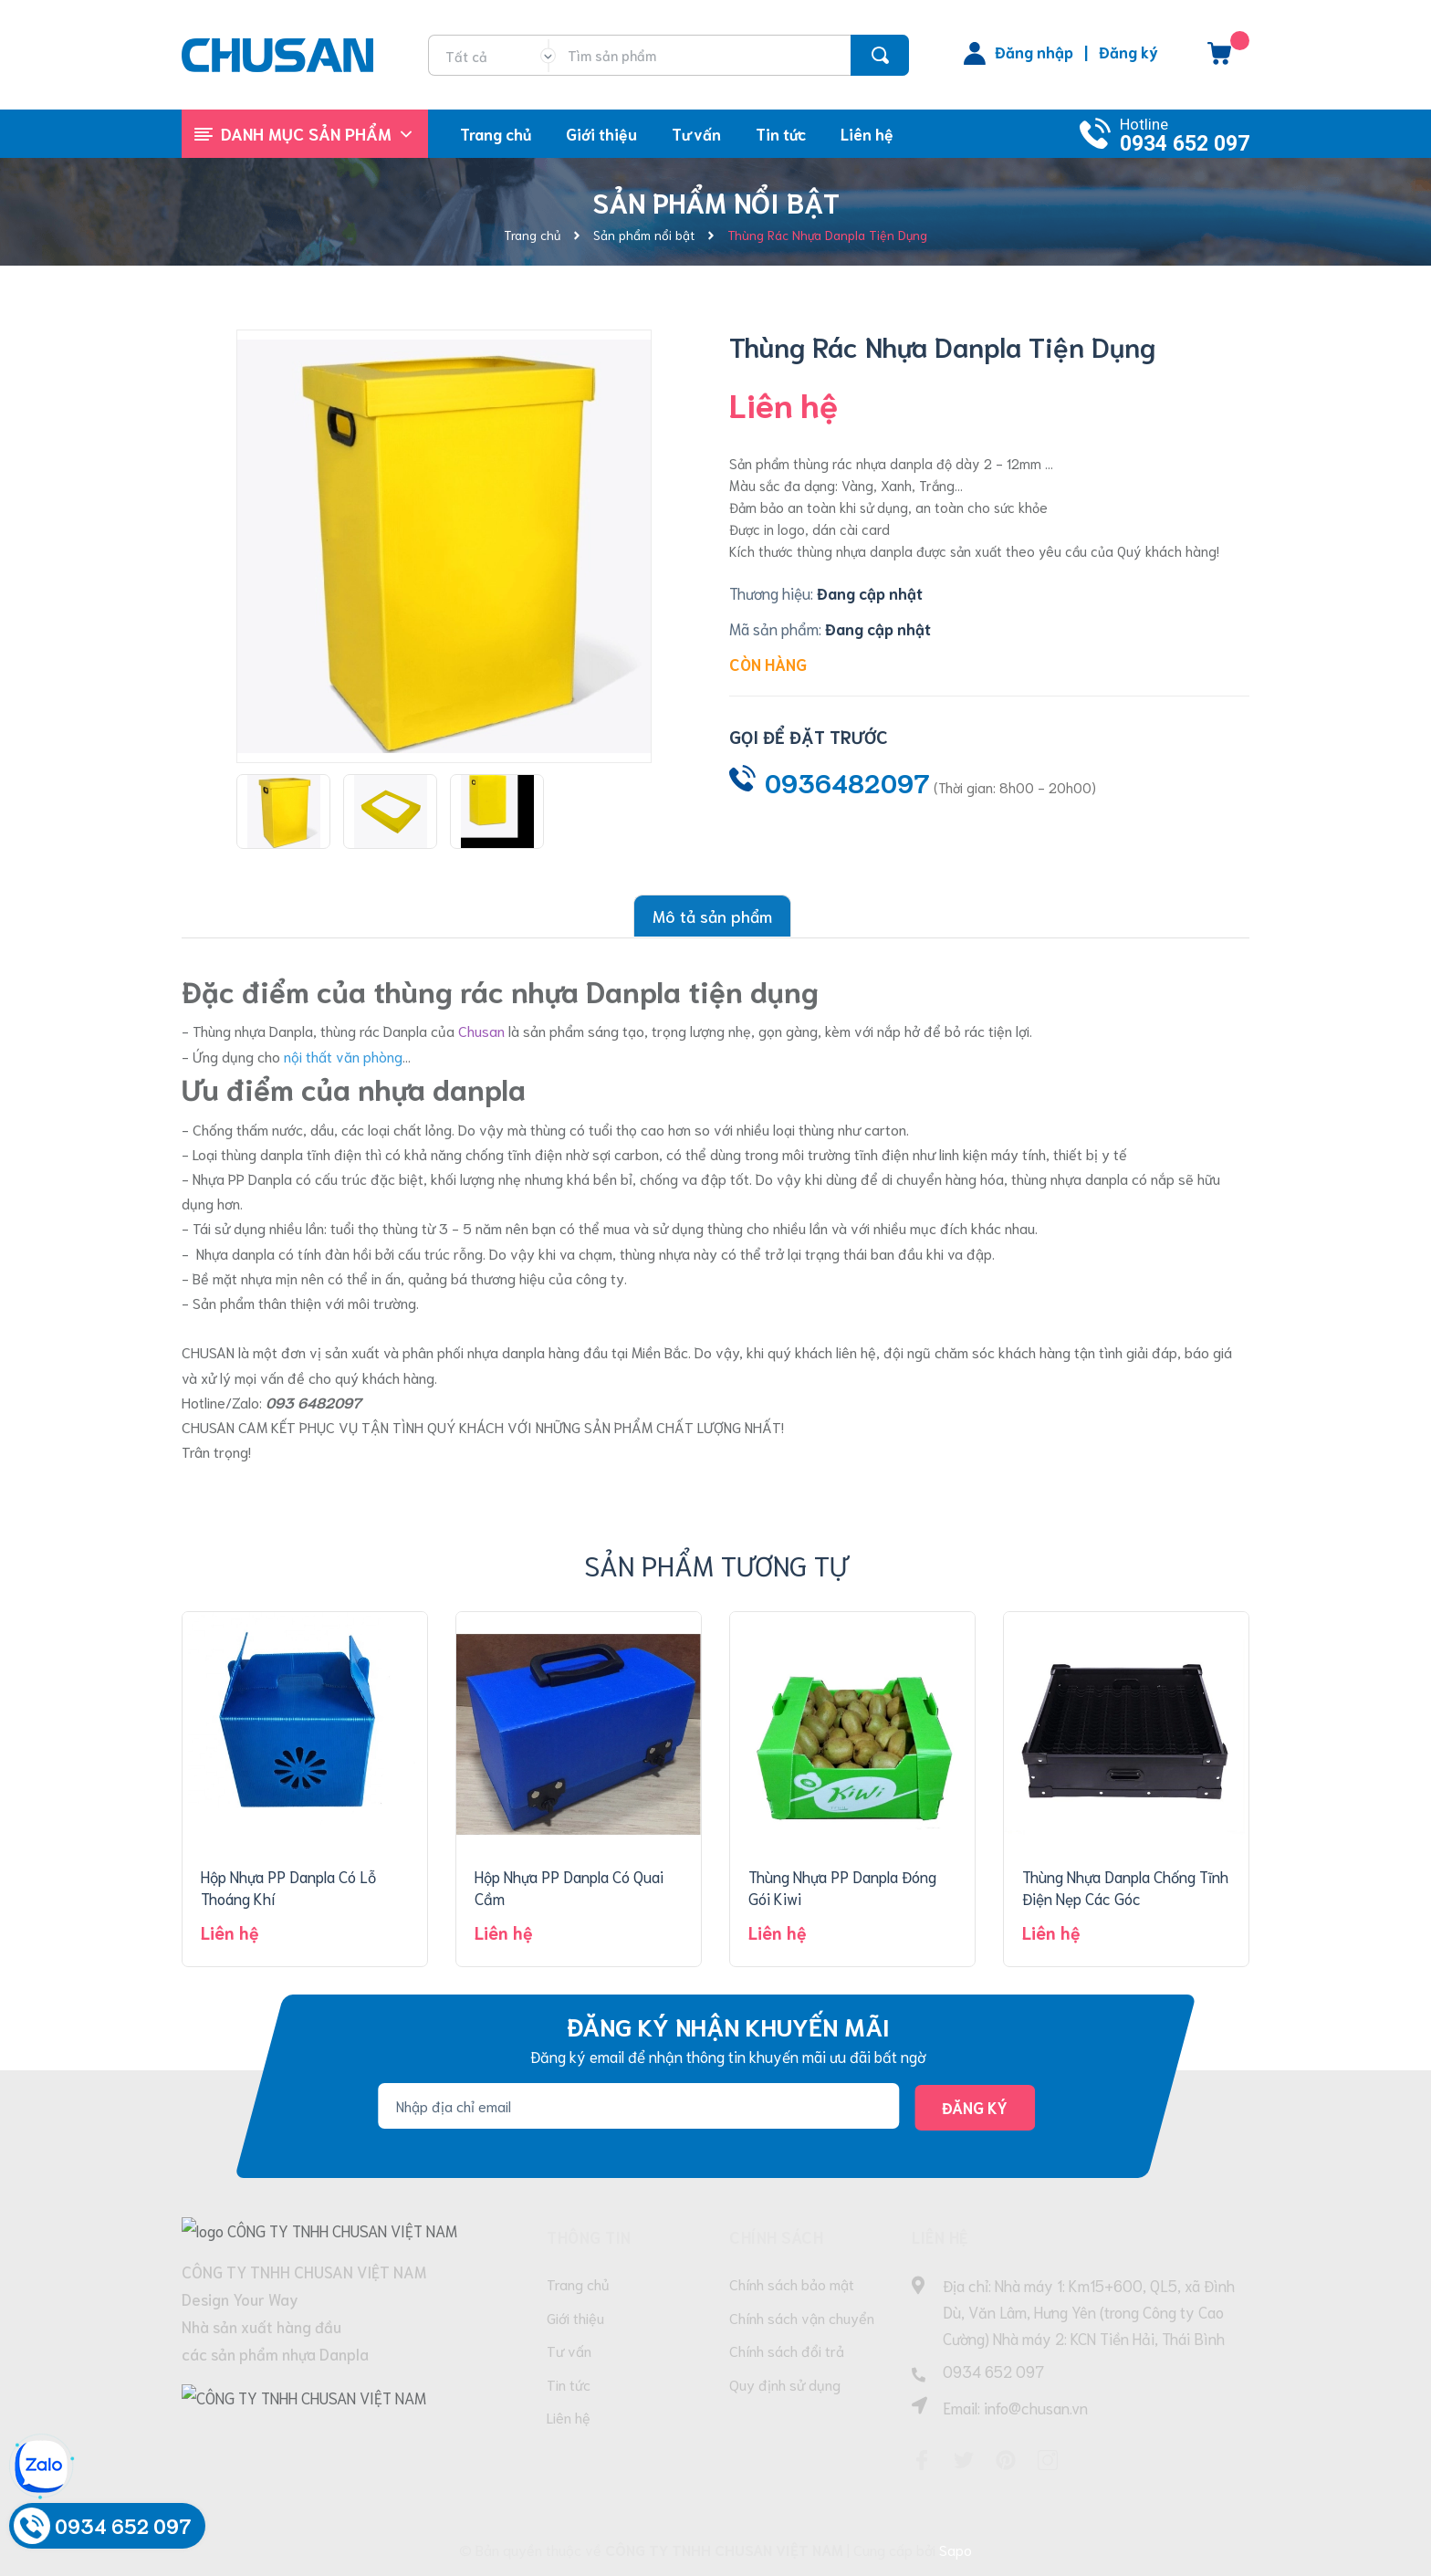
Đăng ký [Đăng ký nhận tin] (975, 2107)
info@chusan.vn (1036, 2407)
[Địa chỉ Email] (638, 2105)
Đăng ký (1128, 51)
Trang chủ (578, 2283)
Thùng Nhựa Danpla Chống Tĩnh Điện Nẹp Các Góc (1125, 1887)
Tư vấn (569, 2351)
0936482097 (847, 781)
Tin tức (568, 2384)
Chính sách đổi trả (786, 2351)
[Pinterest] (1006, 2460)
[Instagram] (1048, 2460)
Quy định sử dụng (785, 2384)
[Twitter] (964, 2460)
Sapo (955, 2549)
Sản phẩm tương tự (716, 1564)
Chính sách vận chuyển (801, 2317)
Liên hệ (568, 2418)
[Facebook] (922, 2460)
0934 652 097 (1184, 143)
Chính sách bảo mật (791, 2283)
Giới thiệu (575, 2317)
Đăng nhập (1034, 51)
